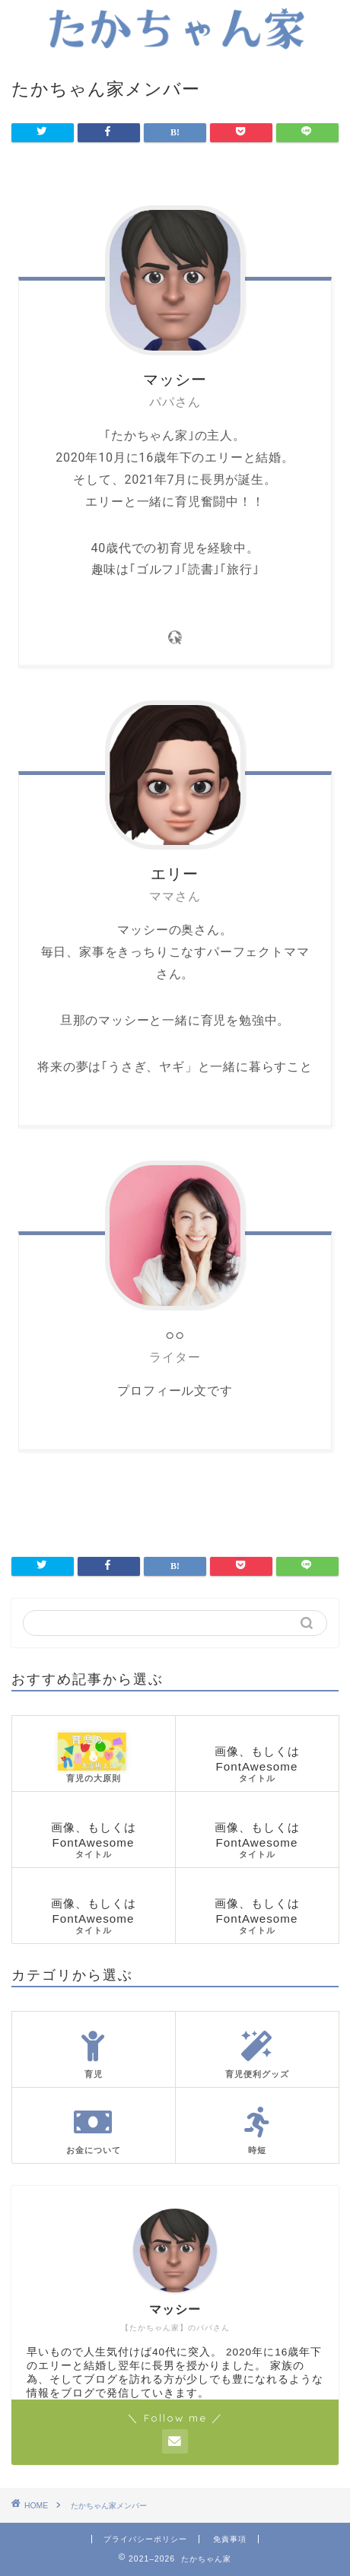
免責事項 (230, 2539)
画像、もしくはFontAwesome (256, 1765)
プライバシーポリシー (145, 2539)
